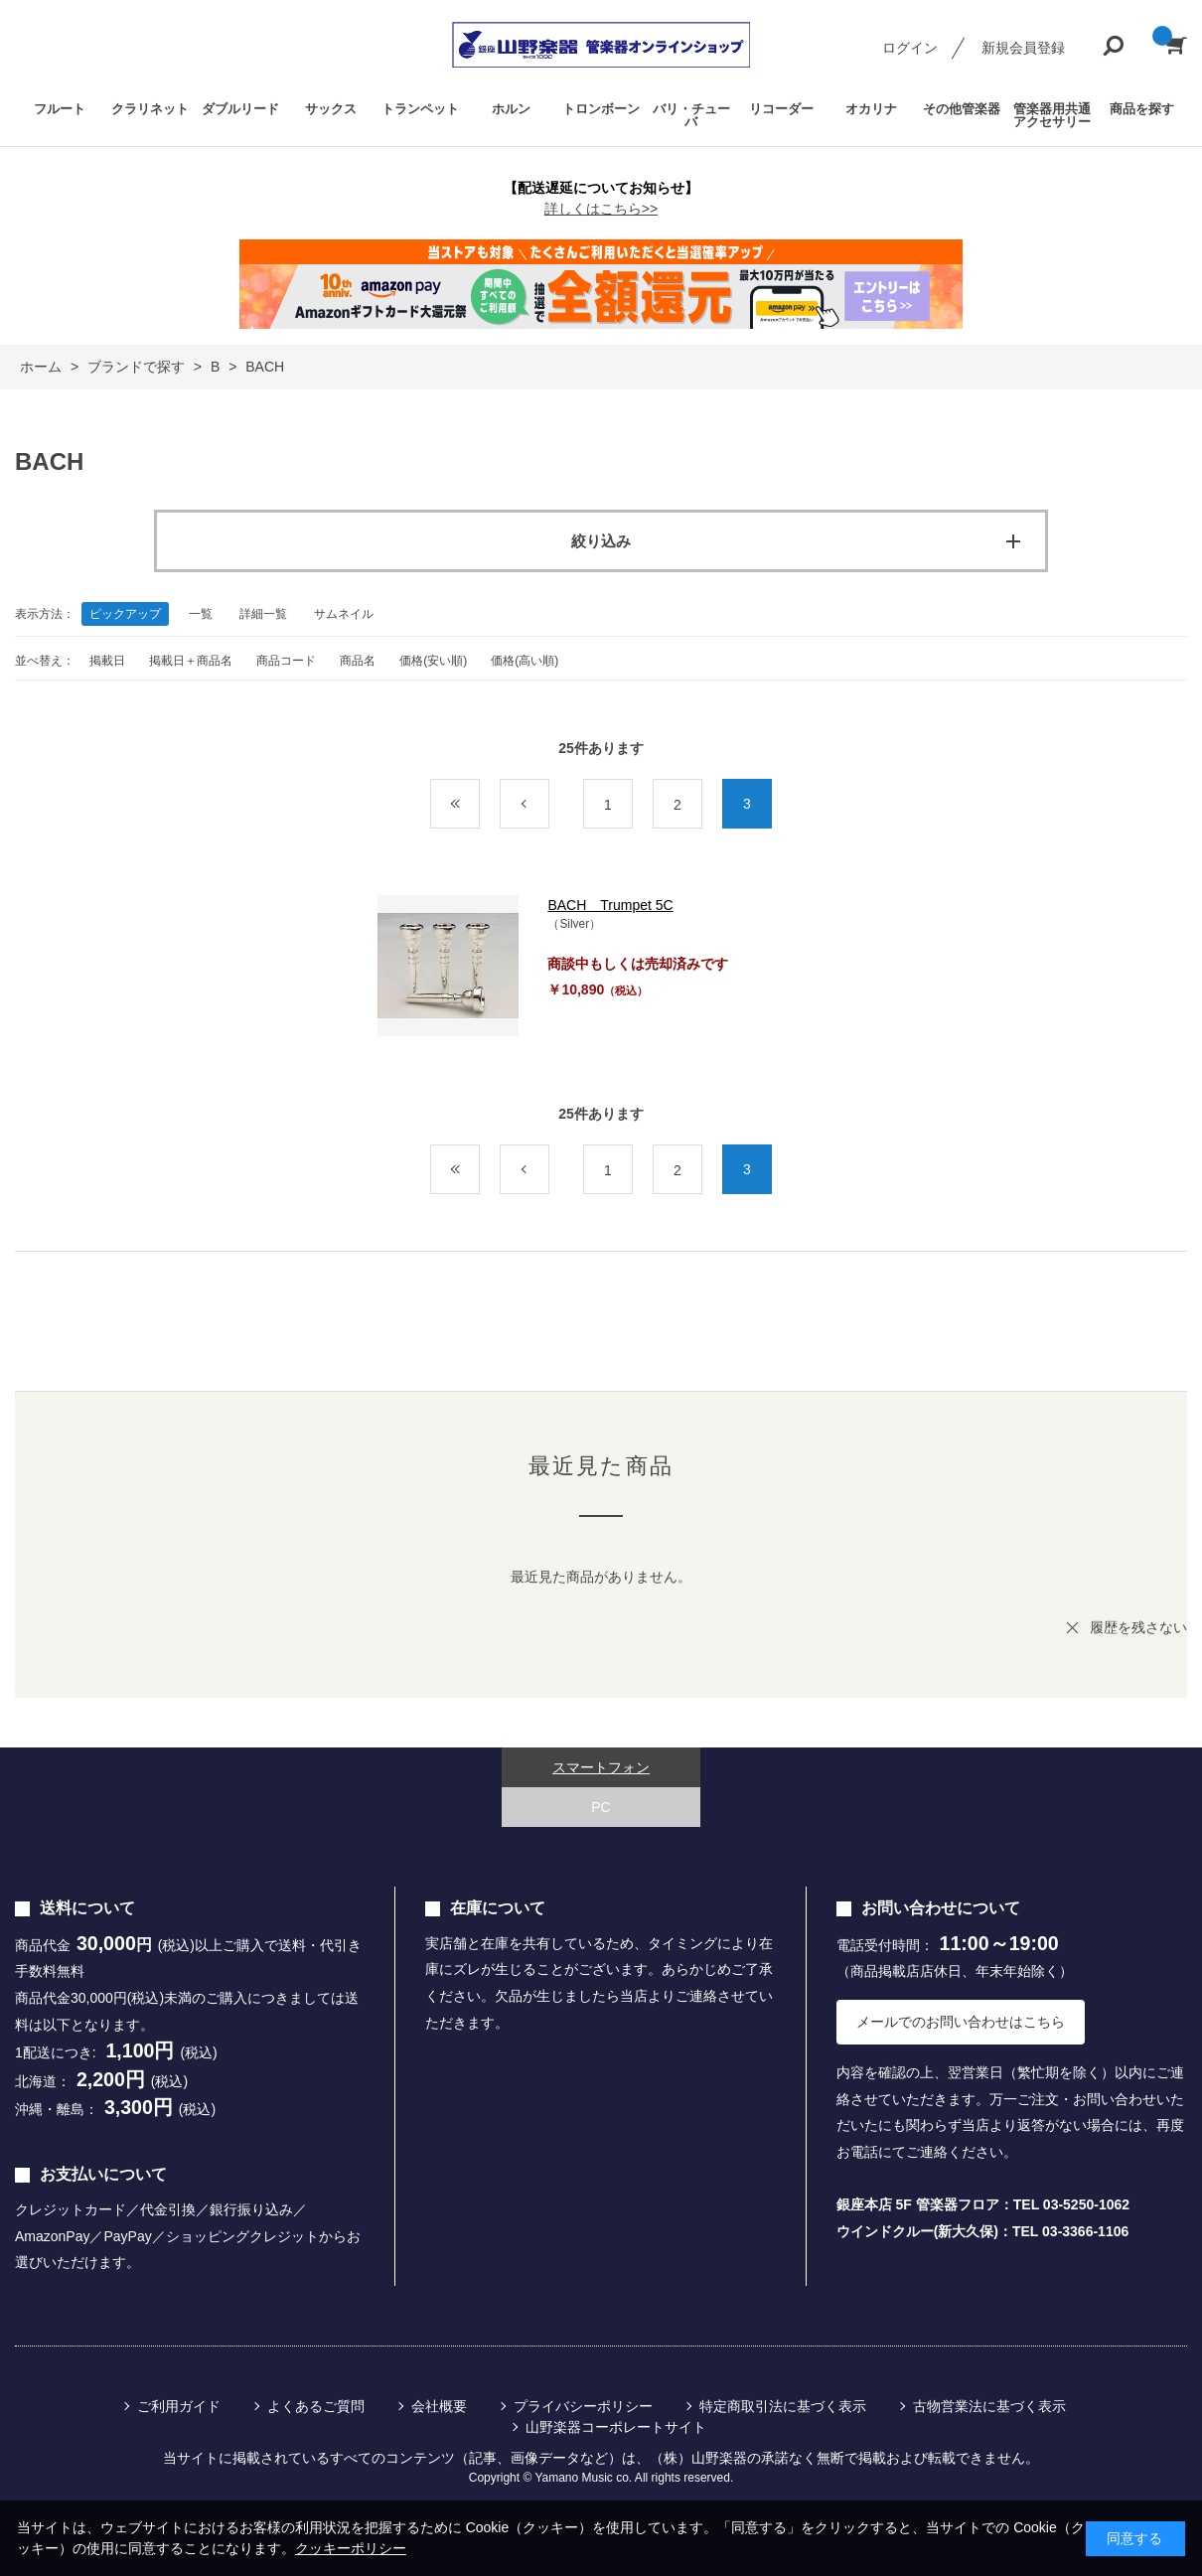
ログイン (910, 48)
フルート (59, 108)
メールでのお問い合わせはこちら (960, 2022)
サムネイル (344, 614)
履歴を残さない (1138, 1627)
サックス (331, 108)
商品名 (358, 661)
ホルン (511, 108)
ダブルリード (240, 108)
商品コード (286, 661)
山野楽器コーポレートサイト (616, 2427)
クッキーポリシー (350, 2548)
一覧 (201, 614)
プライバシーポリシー (583, 2406)
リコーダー (781, 108)
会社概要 (439, 2406)
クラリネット (150, 108)
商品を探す (1142, 108)
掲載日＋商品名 (190, 661)
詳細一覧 (263, 614)
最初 (479, 805)
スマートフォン (601, 1767)
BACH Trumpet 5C (610, 905)
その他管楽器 (961, 108)
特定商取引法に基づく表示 (782, 2406)
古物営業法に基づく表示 (989, 2406)
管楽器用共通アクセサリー (1052, 115)
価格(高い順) (524, 661)
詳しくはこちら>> (601, 209)
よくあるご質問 (316, 2406)
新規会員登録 (1023, 48)
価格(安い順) (433, 661)
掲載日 (107, 661)
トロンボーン (601, 108)
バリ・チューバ (691, 115)
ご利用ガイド (179, 2406)
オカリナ (871, 108)
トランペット (420, 108)
